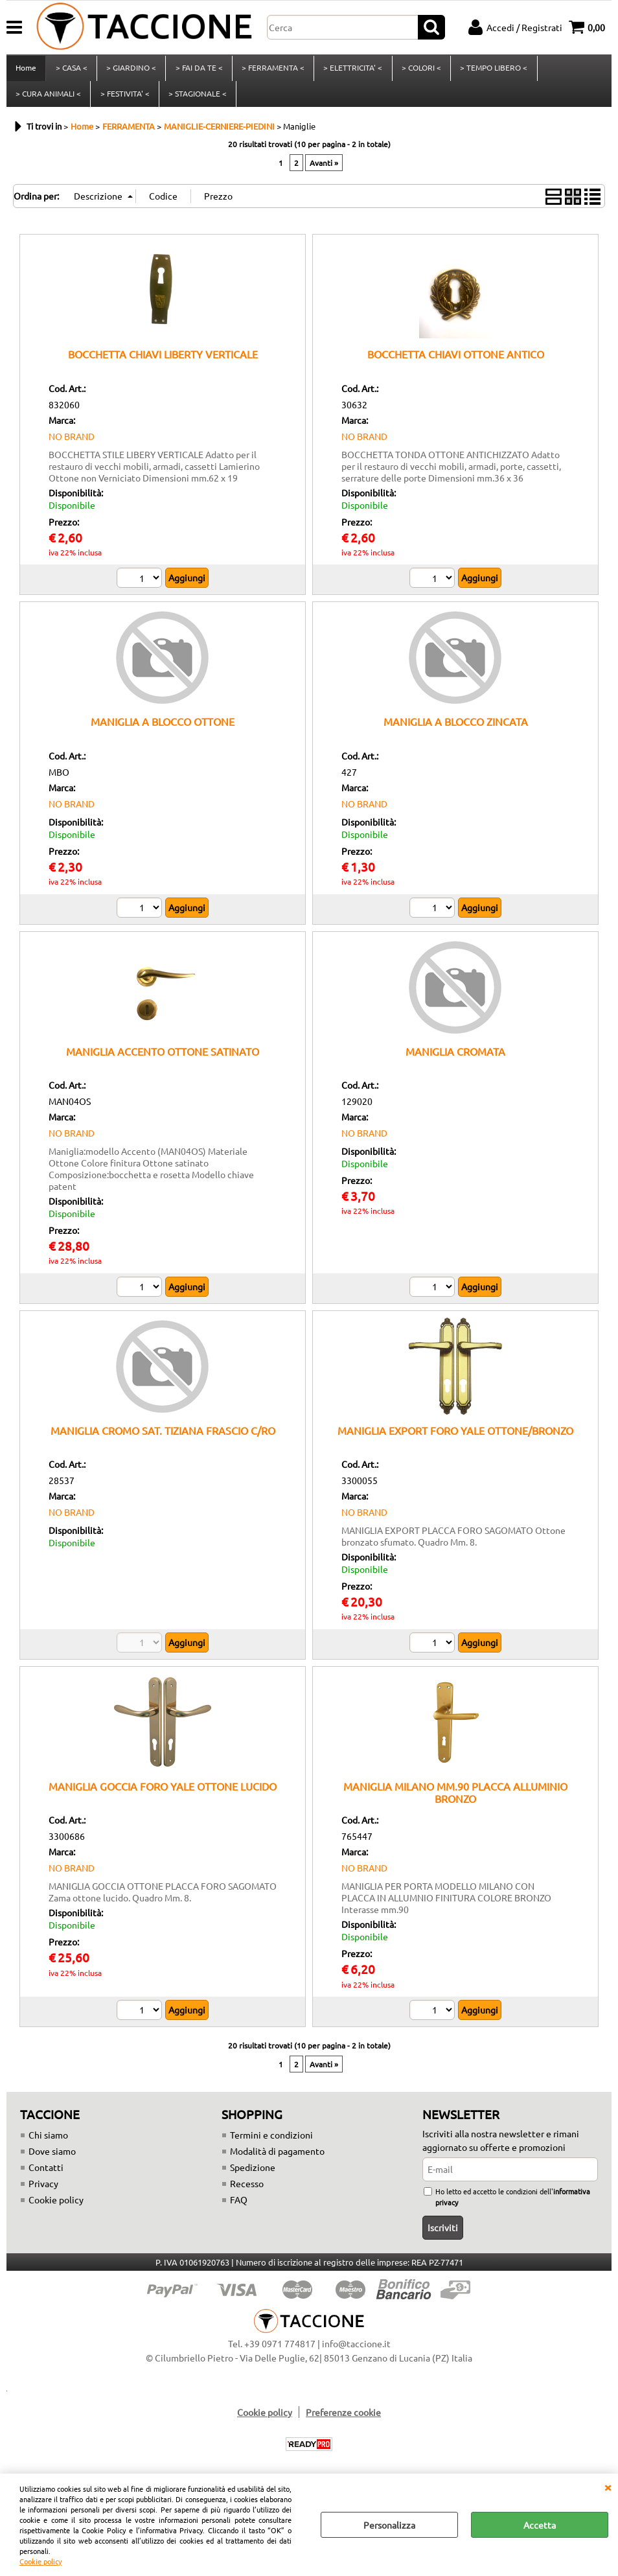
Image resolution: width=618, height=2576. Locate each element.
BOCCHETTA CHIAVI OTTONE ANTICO (455, 362)
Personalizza (389, 2525)
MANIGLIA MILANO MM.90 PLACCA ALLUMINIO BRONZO (455, 1800)
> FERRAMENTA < (271, 70)
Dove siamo (52, 2158)
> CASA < (71, 70)
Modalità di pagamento (277, 2158)
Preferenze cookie (343, 2420)
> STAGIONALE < (197, 99)
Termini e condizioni (271, 2142)
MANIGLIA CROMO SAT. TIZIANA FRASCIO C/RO (163, 1438)
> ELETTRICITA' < (351, 70)
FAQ (238, 2207)
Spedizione (252, 2175)
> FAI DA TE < (198, 70)
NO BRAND (72, 444)
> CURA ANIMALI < (48, 99)
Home (26, 70)
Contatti (46, 2175)
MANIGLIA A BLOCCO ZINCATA (455, 729)
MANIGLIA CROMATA (455, 1058)
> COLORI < (419, 70)
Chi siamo (48, 2142)
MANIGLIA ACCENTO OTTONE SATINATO (162, 1058)
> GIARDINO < (130, 70)
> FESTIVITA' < (124, 99)
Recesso (247, 2191)
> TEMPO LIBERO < (491, 70)
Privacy (43, 2191)
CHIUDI (608, 2486)
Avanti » (324, 171)
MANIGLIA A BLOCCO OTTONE (163, 729)
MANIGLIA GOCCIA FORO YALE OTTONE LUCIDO (163, 1793)
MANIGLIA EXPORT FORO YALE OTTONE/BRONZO (455, 1438)
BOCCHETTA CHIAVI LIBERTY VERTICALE (163, 362)
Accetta (539, 2525)
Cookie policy (40, 2561)
